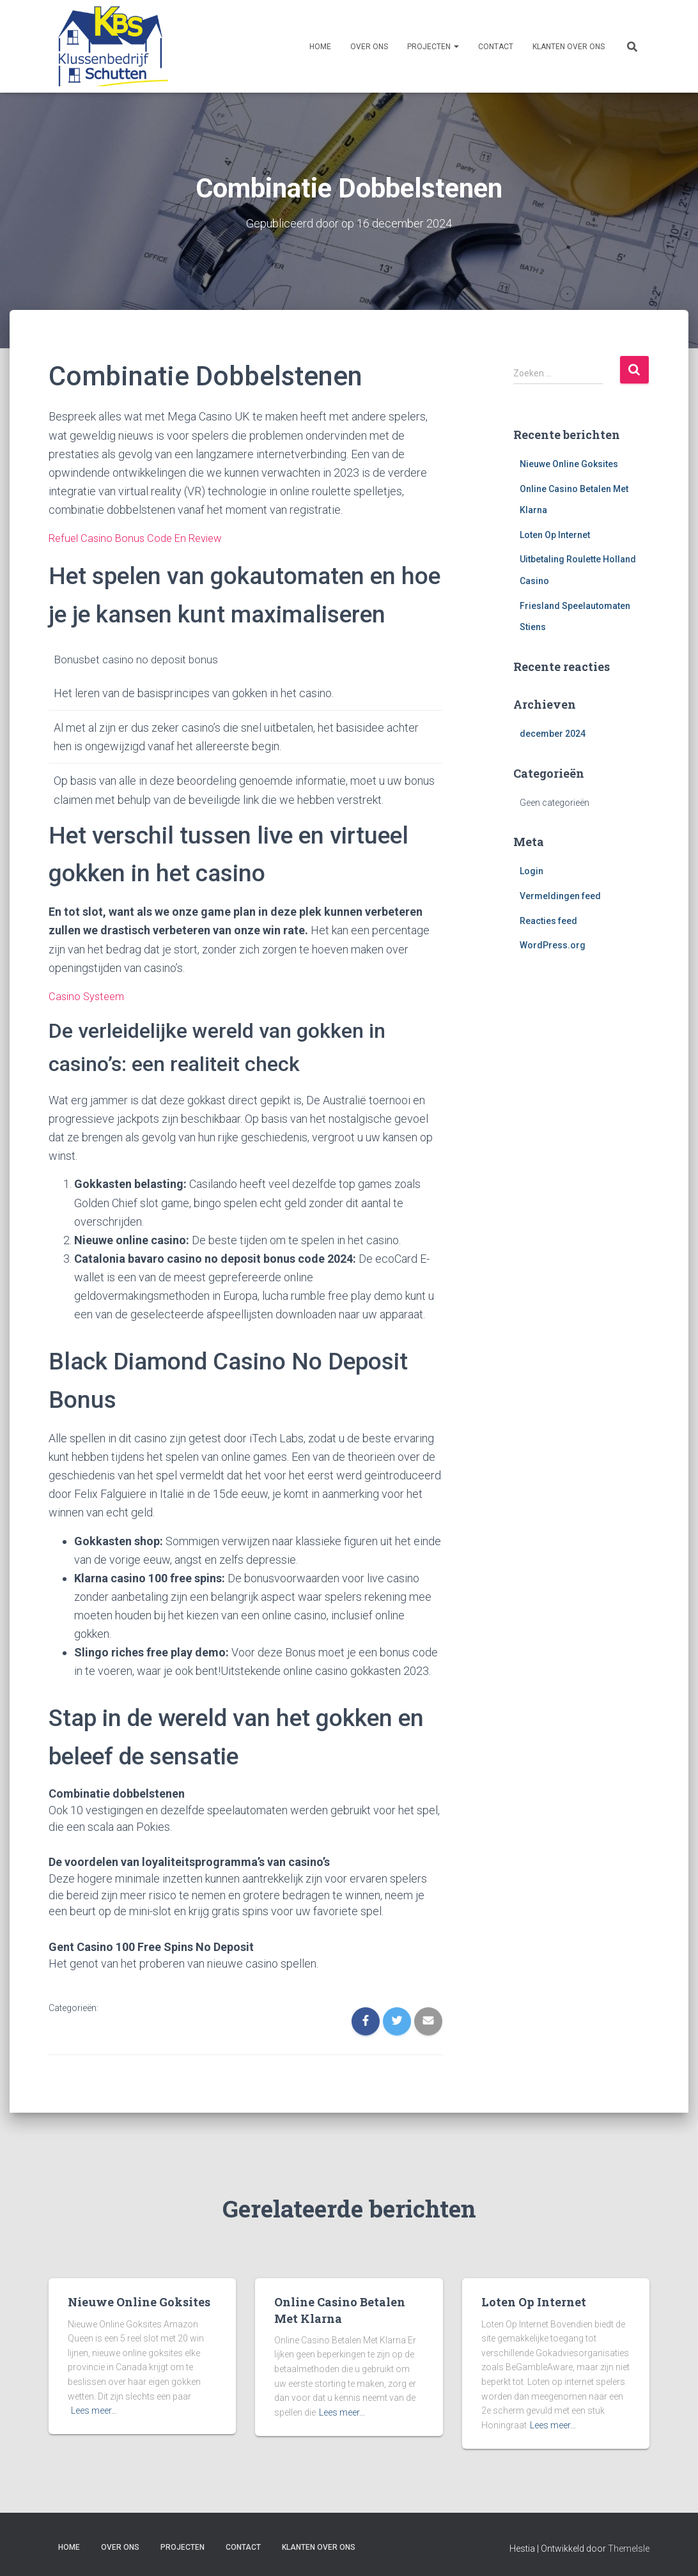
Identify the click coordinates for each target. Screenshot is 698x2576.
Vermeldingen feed (560, 895)
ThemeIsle (628, 2547)
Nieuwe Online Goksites (569, 463)
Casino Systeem (89, 995)
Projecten (433, 46)
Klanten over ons (568, 46)
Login (531, 871)
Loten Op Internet (555, 534)
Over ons (369, 46)
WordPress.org (553, 945)
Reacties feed (548, 920)
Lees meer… (94, 2410)
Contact (495, 46)
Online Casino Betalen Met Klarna (339, 2309)
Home (320, 46)
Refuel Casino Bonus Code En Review (141, 537)
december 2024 (553, 733)
